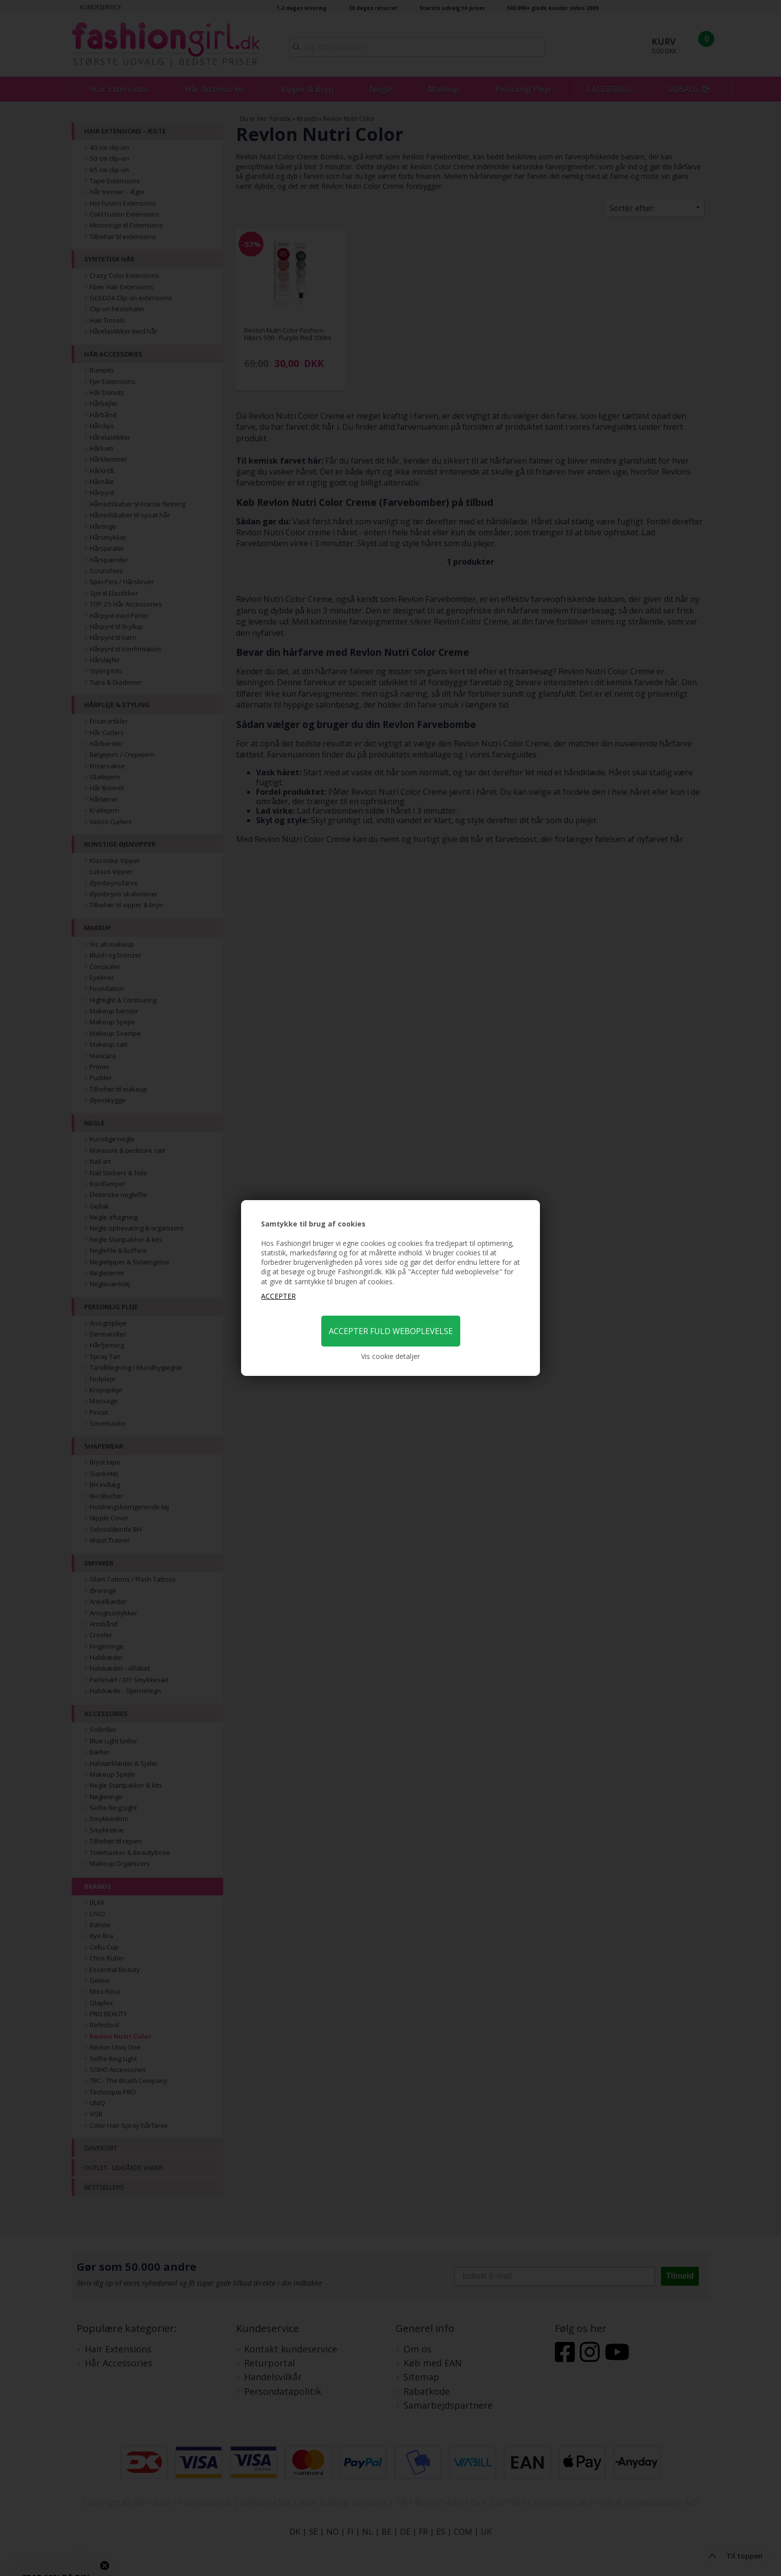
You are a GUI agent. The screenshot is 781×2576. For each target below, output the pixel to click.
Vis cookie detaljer (390, 1356)
